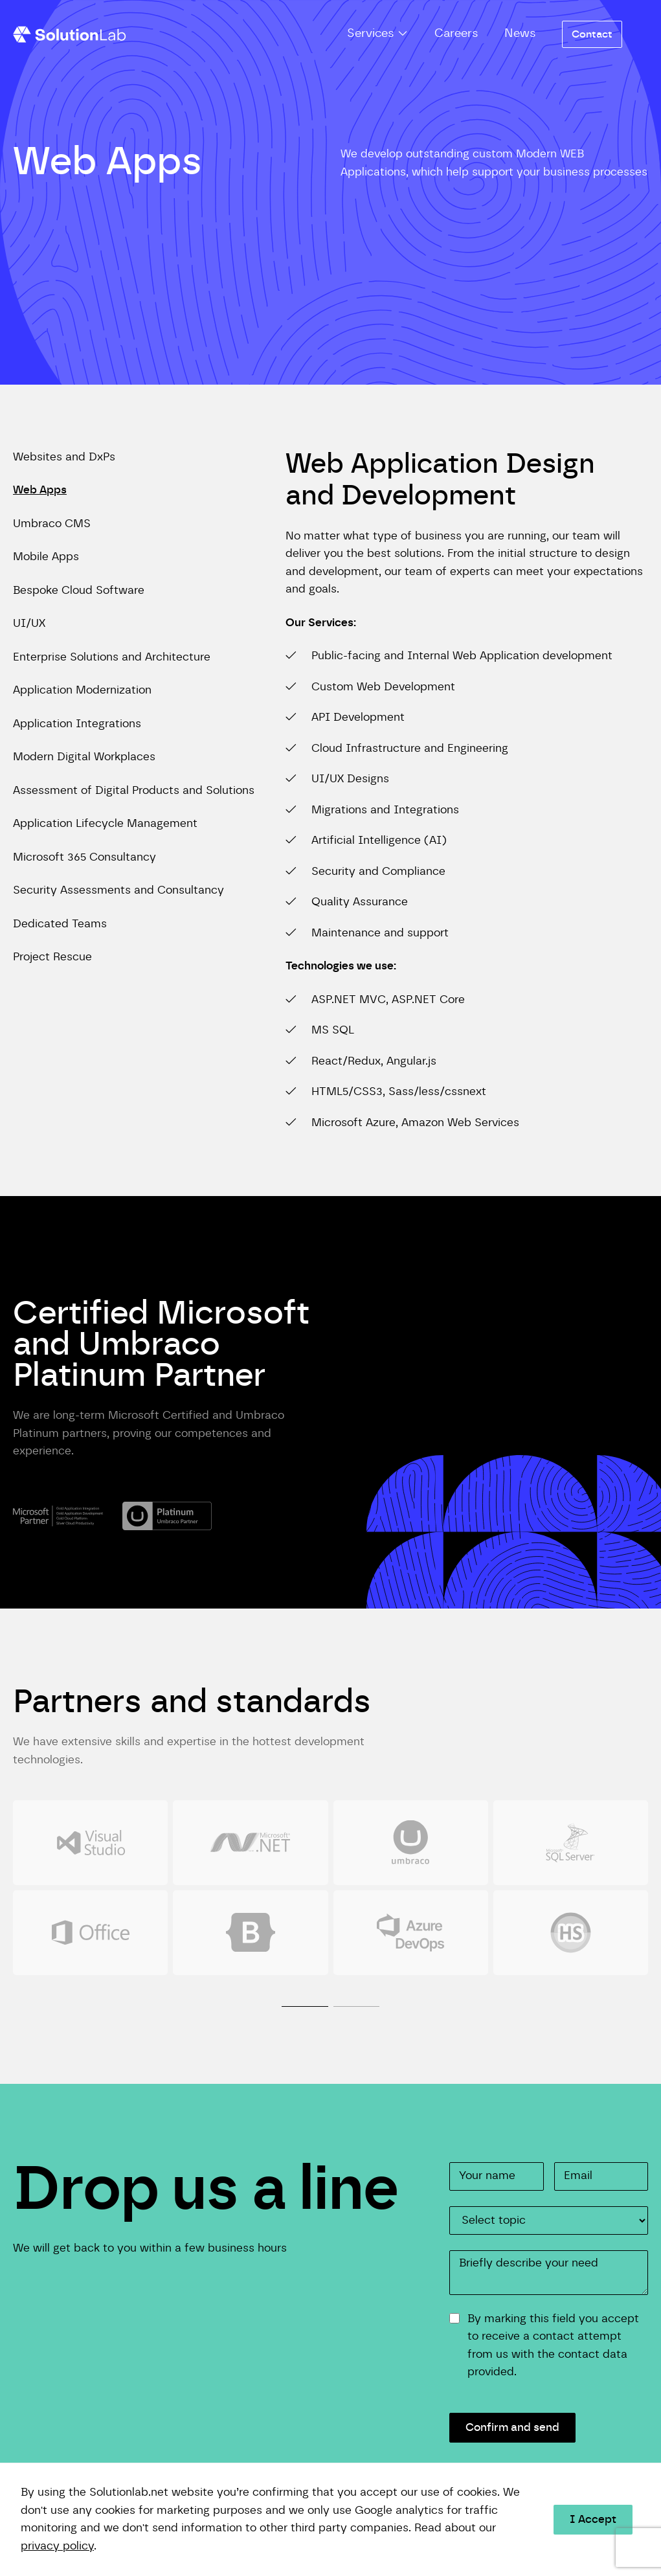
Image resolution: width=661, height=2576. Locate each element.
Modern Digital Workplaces (84, 757)
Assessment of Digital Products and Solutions (133, 790)
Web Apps (40, 490)
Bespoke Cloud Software (78, 590)
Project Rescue (52, 957)
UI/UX (29, 623)
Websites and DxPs (64, 457)
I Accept (593, 2519)
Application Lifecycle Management (105, 824)
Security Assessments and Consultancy (118, 890)
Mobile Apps (46, 557)
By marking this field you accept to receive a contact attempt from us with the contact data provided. (553, 2345)
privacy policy (57, 2546)
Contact (592, 34)
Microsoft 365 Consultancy (84, 857)
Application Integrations (77, 724)
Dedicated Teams (60, 924)
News (520, 34)
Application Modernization (82, 690)
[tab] (305, 1991)
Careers (456, 34)
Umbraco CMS (52, 524)
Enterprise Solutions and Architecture (111, 657)
